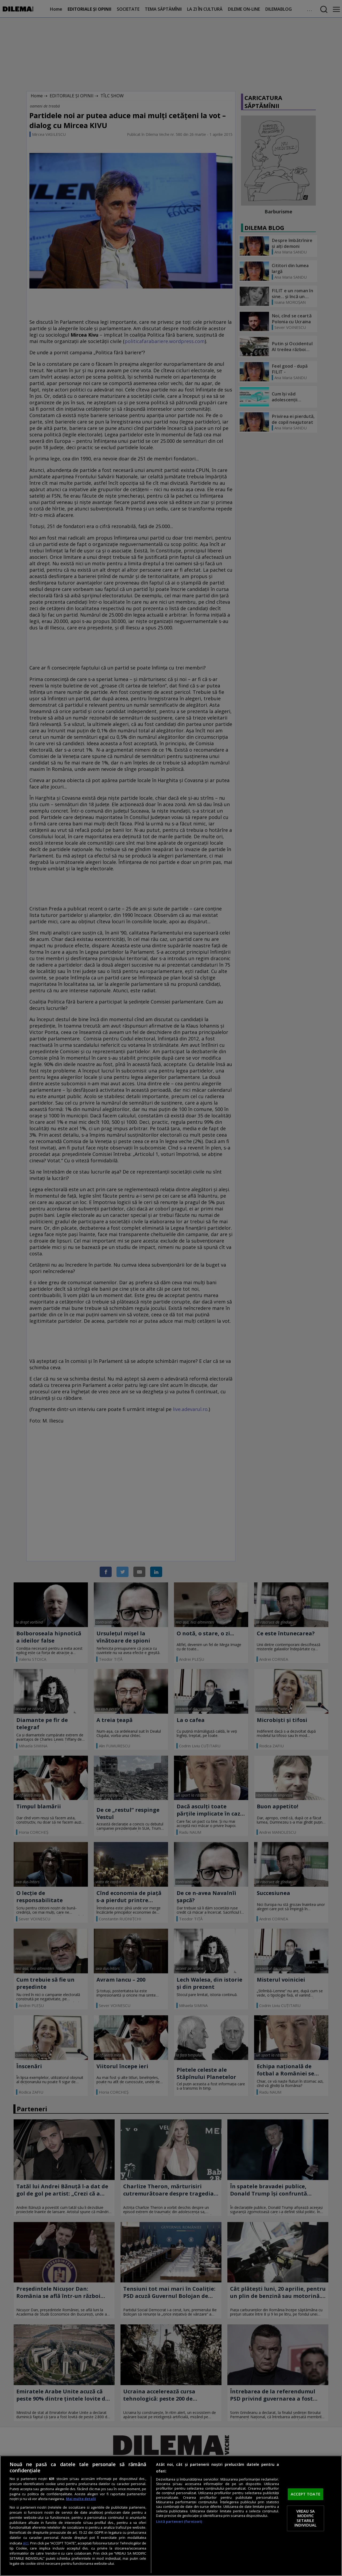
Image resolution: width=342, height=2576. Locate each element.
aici (25, 2543)
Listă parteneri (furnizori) (179, 2521)
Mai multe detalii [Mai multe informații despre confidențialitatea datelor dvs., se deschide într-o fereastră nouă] (81, 2499)
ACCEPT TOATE (305, 2494)
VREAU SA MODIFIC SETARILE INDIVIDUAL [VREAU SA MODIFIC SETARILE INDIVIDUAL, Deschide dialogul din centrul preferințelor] (305, 2518)
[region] (171, 2515)
